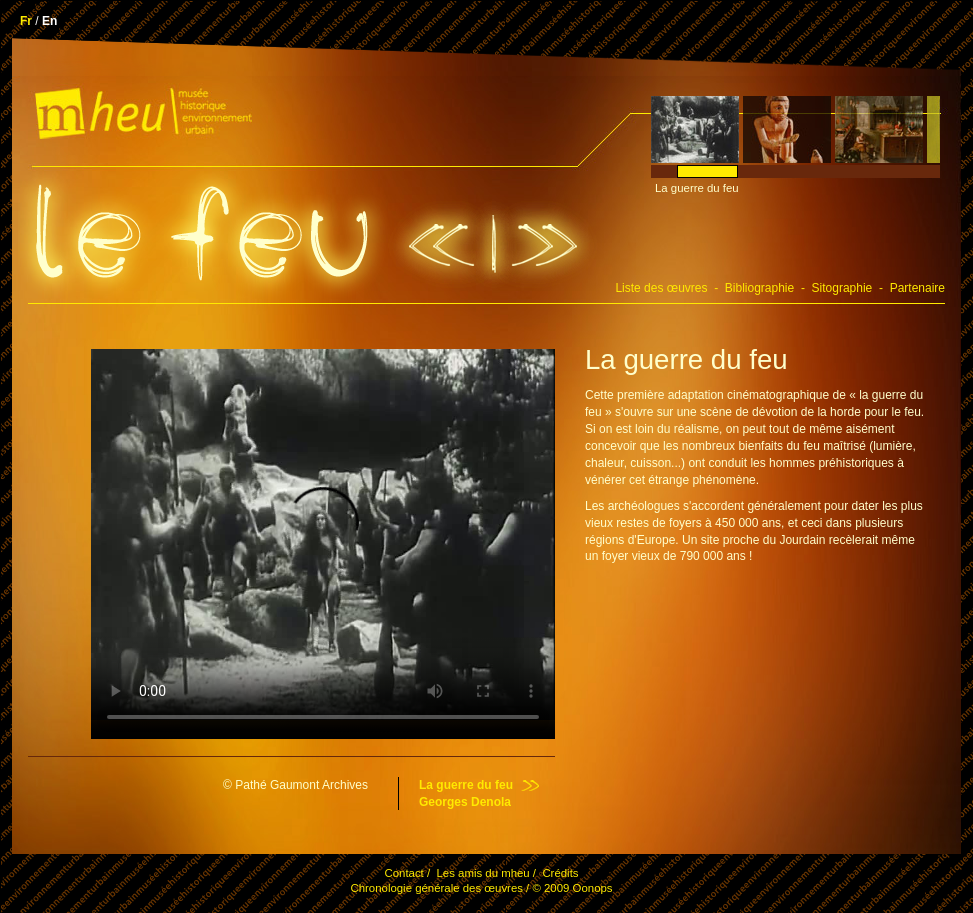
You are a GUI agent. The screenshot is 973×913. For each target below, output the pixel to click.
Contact (403, 873)
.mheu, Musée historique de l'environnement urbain (141, 118)
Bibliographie (759, 288)
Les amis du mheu (482, 873)
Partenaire (917, 288)
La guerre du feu (466, 785)
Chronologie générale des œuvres (436, 888)
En (49, 21)
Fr (26, 21)
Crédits (560, 873)
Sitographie (842, 288)
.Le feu (202, 234)
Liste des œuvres (661, 288)
